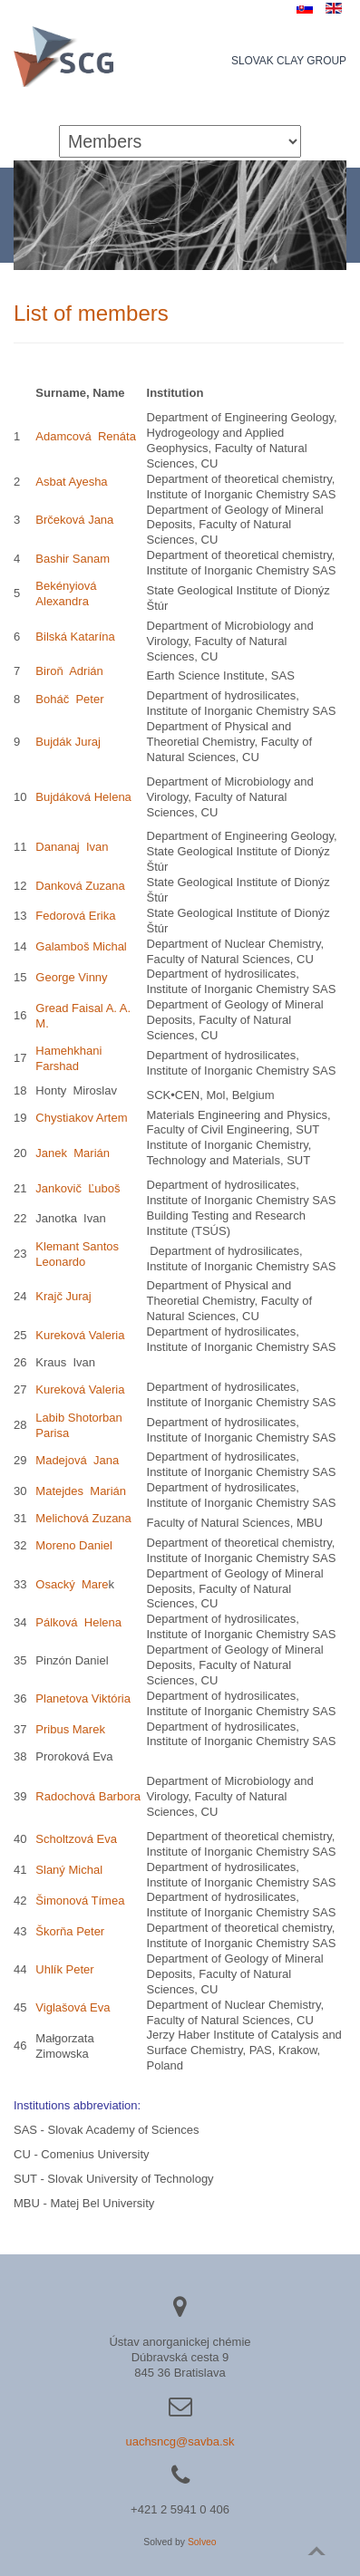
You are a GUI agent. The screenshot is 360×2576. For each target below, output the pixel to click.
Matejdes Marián (80, 1491)
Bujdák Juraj (68, 741)
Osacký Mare (71, 1584)
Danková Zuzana (79, 885)
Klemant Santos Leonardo (77, 1254)
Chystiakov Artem (83, 1117)
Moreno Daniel (73, 1545)
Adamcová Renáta (85, 436)
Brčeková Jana (74, 519)
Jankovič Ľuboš (77, 1188)
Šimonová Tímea (79, 1900)
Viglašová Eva (72, 2007)
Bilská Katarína (74, 636)
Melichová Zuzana (83, 1518)
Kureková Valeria (79, 1335)
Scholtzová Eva (76, 1839)
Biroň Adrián (68, 671)
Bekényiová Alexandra (65, 593)
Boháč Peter (69, 699)
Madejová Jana (77, 1460)
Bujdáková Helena (83, 797)
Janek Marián (72, 1153)
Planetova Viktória (83, 1698)
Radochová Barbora (88, 1796)
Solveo (202, 2542)
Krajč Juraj (63, 1296)
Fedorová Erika (75, 915)
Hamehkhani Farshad (68, 1058)
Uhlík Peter (64, 1969)
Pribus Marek (70, 1729)
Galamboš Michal (80, 946)
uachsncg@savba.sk (179, 2441)
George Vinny (71, 977)
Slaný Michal (68, 1870)
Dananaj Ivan (71, 847)
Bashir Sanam (72, 558)
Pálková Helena (78, 1622)
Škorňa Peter (69, 1931)
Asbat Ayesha (71, 481)
